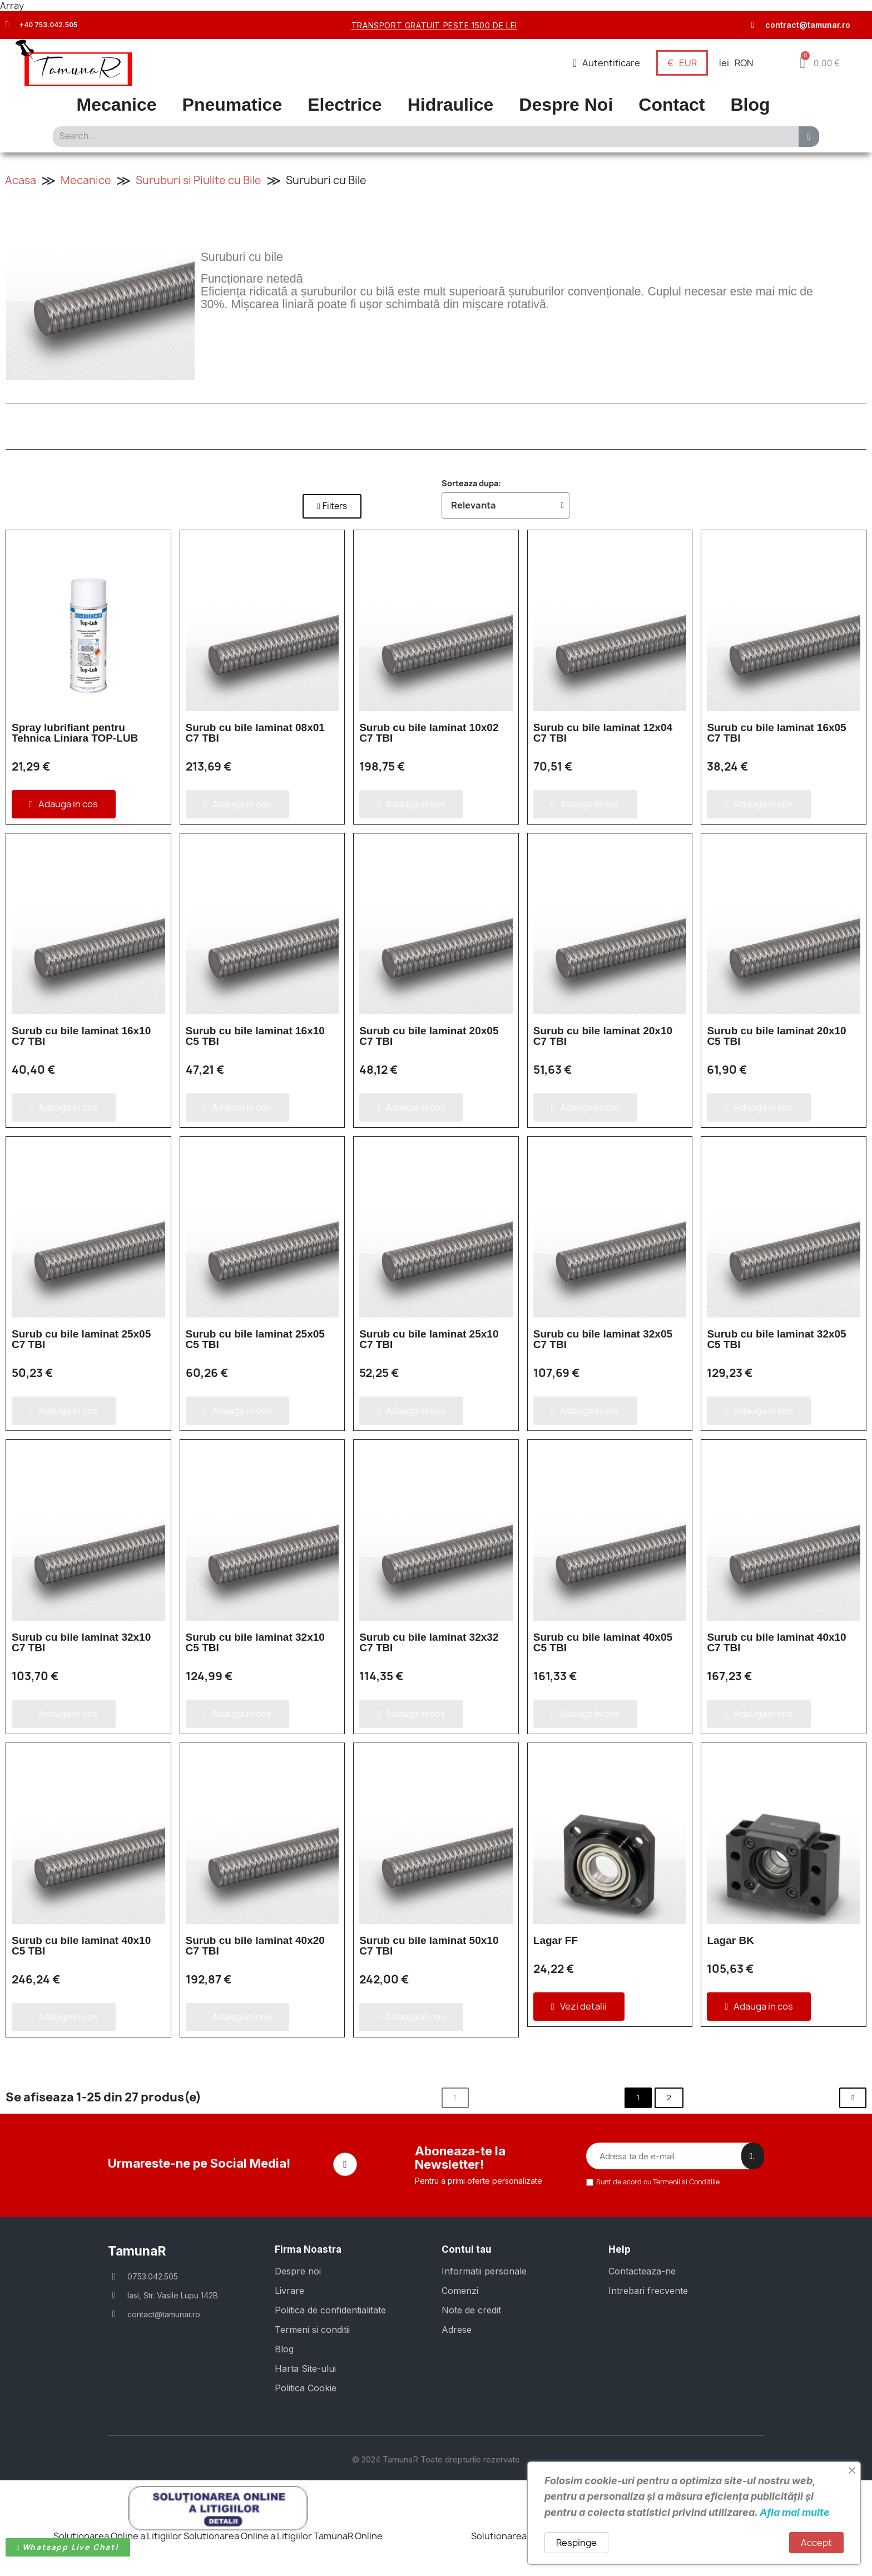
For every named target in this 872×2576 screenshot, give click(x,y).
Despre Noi (566, 105)
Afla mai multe (795, 2512)
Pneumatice (232, 105)
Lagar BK (730, 1940)
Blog (750, 105)
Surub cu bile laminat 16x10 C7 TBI (81, 1036)
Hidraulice (451, 105)
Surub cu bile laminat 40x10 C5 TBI (81, 1946)
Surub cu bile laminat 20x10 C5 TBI (776, 1036)
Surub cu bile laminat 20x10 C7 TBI (602, 1036)
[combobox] (422, 136)
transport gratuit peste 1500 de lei (434, 25)
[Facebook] (345, 2164)
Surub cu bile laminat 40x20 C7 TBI (255, 1946)
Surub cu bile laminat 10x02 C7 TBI (428, 733)
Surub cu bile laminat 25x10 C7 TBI (428, 1339)
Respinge (576, 2542)
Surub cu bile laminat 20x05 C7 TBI (428, 1036)
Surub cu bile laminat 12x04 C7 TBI (602, 733)
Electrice (345, 105)
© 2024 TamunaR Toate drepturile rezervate (436, 2459)
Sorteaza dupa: (471, 483)
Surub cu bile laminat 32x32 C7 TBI (428, 1642)
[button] (819, 62)
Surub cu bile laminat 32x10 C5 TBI (255, 1642)
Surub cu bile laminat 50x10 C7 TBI (428, 1946)
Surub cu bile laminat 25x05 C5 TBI (255, 1339)
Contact (671, 105)
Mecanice (117, 105)
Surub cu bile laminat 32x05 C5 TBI (776, 1339)
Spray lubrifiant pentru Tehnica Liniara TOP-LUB (75, 733)
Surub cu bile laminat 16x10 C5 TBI (255, 1036)
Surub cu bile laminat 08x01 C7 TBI (255, 733)
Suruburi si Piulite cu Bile (198, 180)
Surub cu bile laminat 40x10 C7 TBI (776, 1642)
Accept (816, 2542)
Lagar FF (555, 1940)
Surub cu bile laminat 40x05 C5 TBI (602, 1642)
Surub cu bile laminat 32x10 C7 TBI (81, 1642)
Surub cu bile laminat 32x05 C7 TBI (602, 1339)
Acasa (20, 180)
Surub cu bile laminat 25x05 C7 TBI (81, 1339)
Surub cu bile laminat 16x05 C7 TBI (776, 733)
